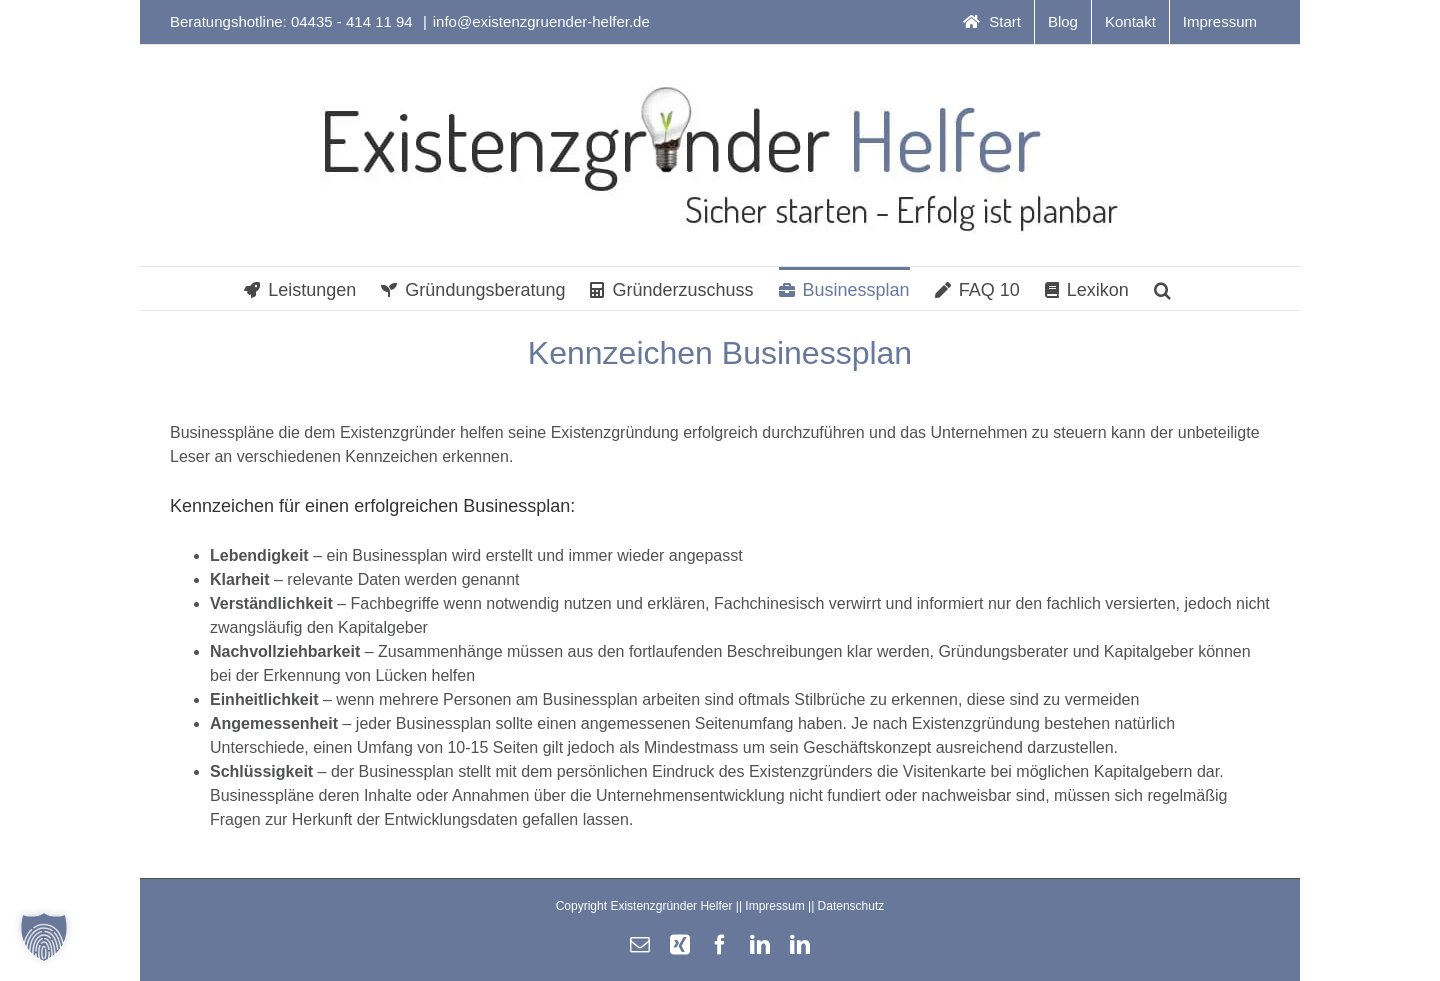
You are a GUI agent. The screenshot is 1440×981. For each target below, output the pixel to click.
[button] (1162, 288)
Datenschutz (851, 906)
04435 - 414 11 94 (354, 21)
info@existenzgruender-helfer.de (541, 21)
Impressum (774, 906)
